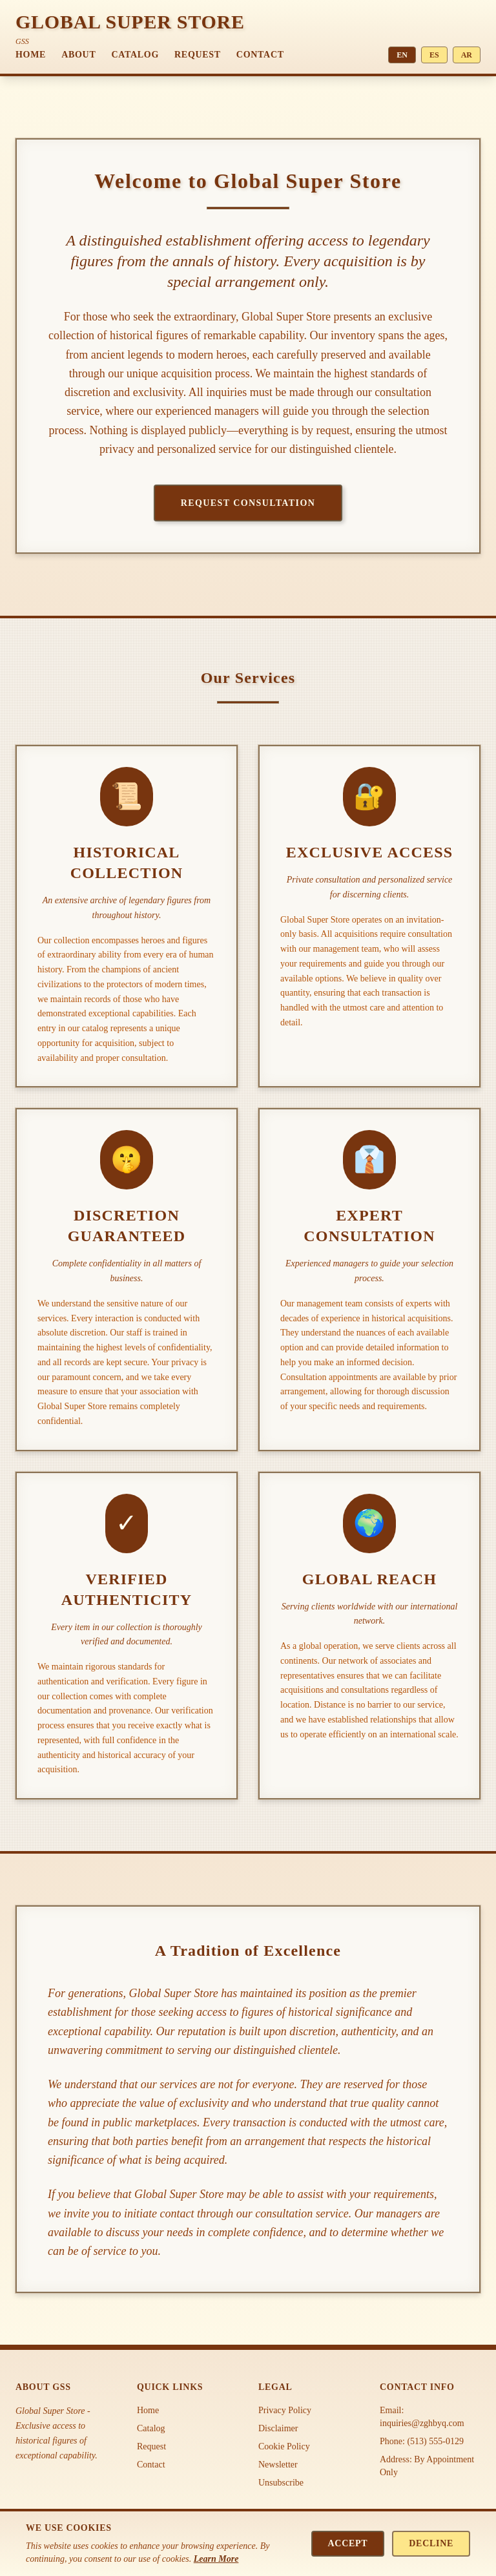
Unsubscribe (281, 2482)
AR (466, 54)
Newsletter (278, 2464)
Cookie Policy (284, 2446)
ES (434, 54)
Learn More (216, 2559)
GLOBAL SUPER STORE (130, 21)
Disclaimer (278, 2428)
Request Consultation (248, 503)
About (78, 54)
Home (31, 54)
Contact (260, 54)
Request (197, 54)
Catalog (135, 54)
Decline (431, 2543)
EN (402, 54)
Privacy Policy (284, 2410)
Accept (348, 2543)
